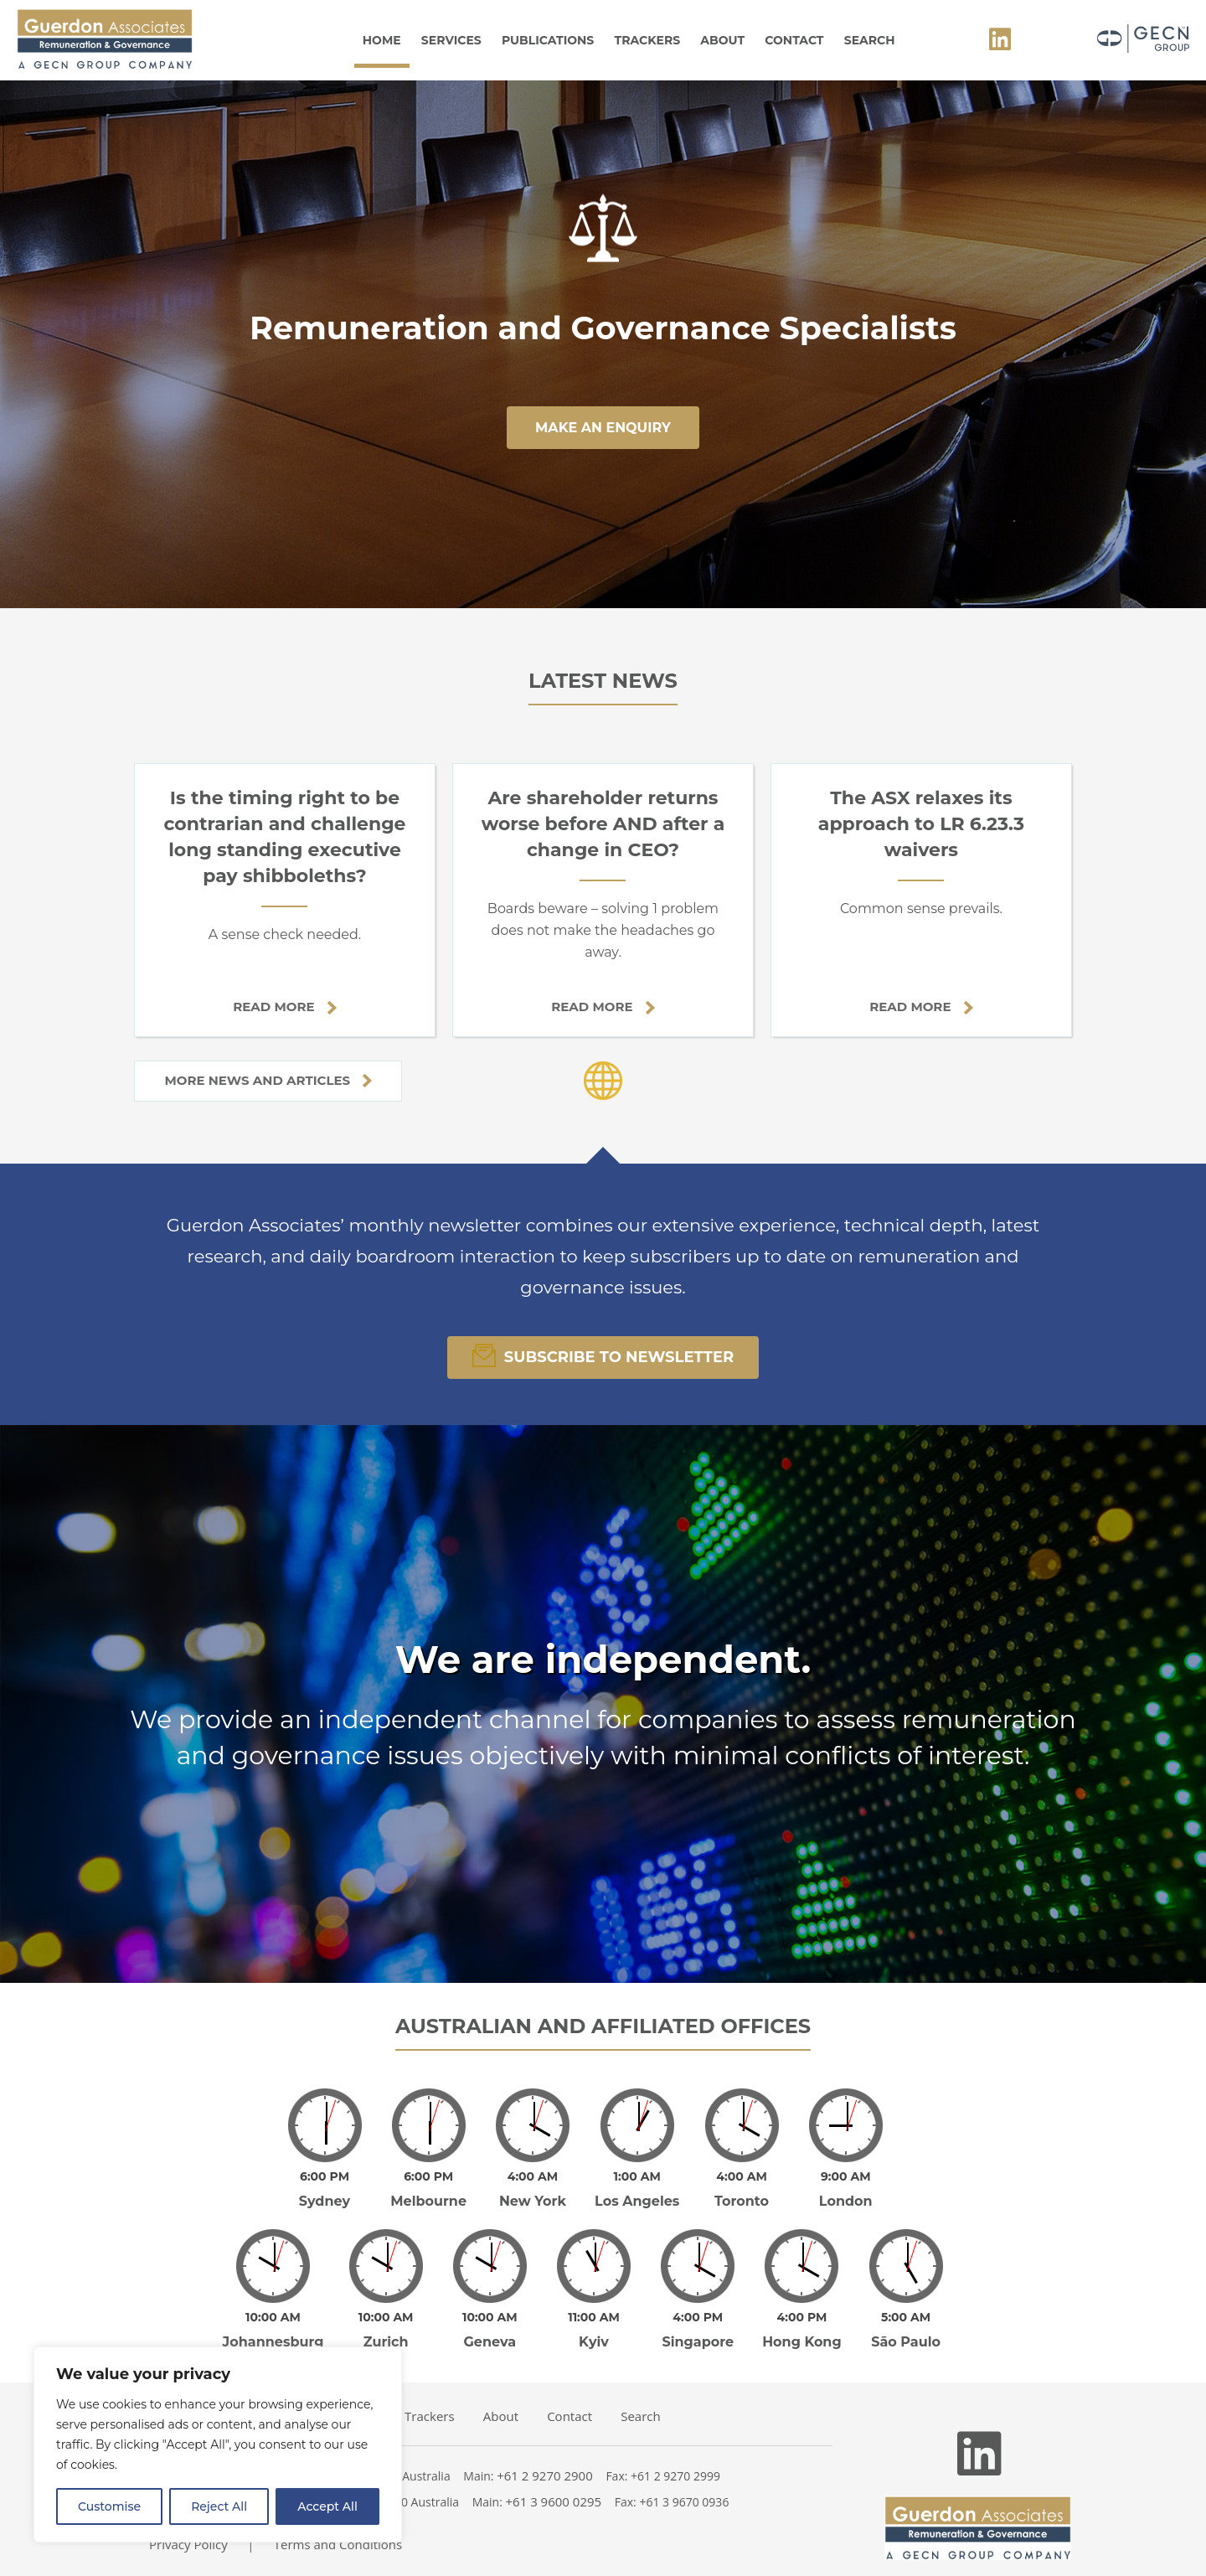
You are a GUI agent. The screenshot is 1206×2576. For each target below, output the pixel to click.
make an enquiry (603, 428)
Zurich (386, 2318)
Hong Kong (802, 2318)
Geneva (490, 2318)
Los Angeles (637, 2189)
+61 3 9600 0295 (554, 2478)
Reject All (219, 2506)
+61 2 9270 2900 (545, 2452)
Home (382, 40)
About (722, 40)
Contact (794, 40)
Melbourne (428, 2189)
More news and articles (268, 1080)
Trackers (648, 40)
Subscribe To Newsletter (603, 1355)
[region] (218, 2444)
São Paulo (906, 2318)
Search (869, 40)
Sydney (324, 2189)
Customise (109, 2506)
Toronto (741, 2189)
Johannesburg (273, 2318)
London (846, 2189)
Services (451, 40)
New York (532, 2189)
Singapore (698, 2318)
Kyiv (594, 2318)
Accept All (327, 2506)
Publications (548, 40)
